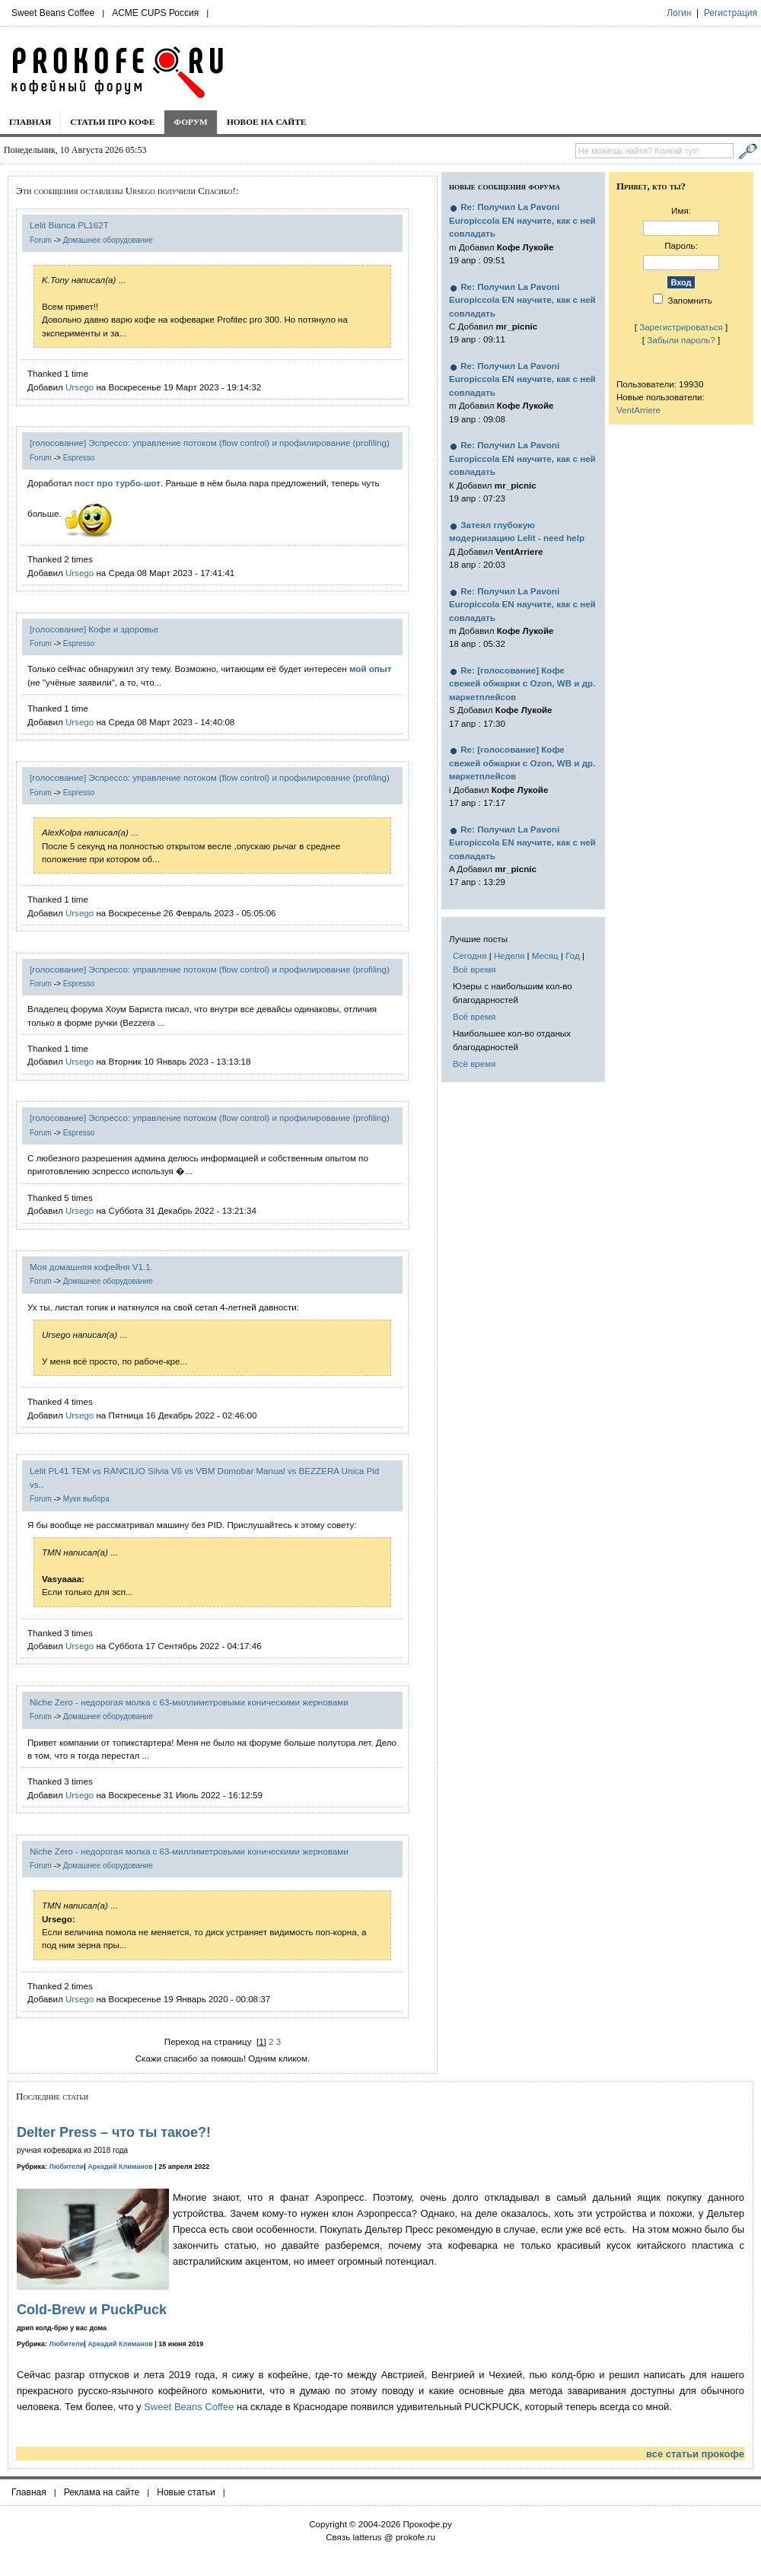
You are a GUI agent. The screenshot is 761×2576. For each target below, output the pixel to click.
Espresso (79, 458)
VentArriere (638, 410)
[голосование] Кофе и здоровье (94, 629)
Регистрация (730, 13)
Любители (66, 2166)
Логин (679, 13)
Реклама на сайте (102, 2492)
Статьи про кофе (112, 121)
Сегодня (469, 955)
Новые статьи (186, 2492)
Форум (191, 121)
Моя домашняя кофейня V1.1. (91, 1267)
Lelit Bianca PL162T (69, 225)
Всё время (474, 969)
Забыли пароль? (681, 340)
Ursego (79, 387)
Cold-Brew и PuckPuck (92, 2309)
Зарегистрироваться (681, 327)
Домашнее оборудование (108, 240)
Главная (30, 121)
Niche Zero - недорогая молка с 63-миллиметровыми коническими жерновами (189, 1702)
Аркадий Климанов (120, 2166)
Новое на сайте (267, 121)
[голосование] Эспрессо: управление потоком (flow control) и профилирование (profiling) (210, 442)
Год (572, 955)
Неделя (509, 955)
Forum (41, 240)
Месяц (545, 955)
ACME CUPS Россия (155, 13)
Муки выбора (86, 1499)
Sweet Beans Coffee (52, 13)
